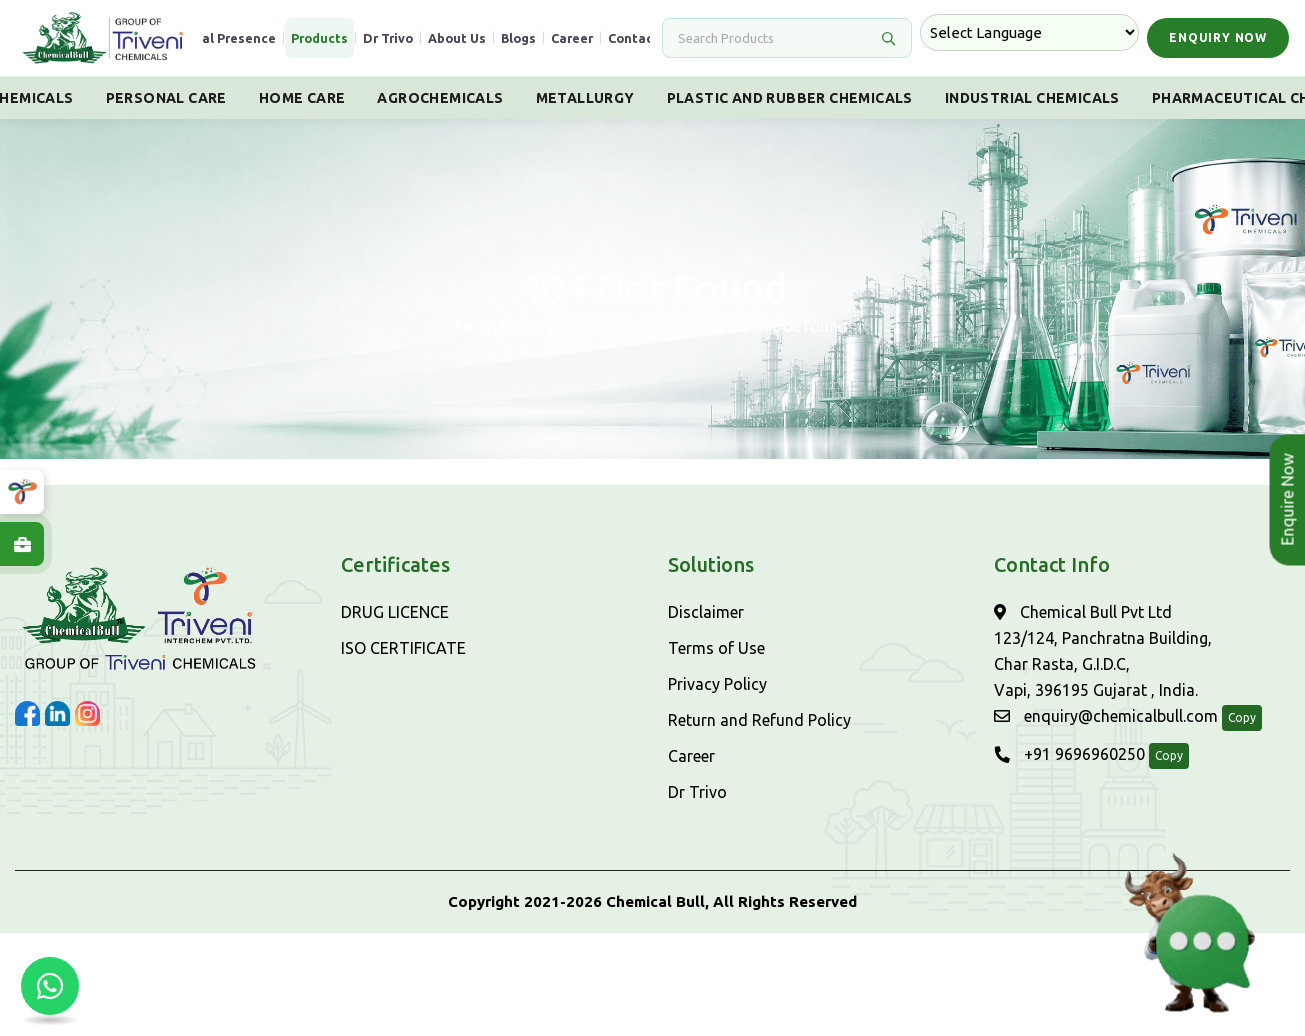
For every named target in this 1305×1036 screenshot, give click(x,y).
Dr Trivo (388, 38)
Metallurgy (585, 98)
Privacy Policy (717, 684)
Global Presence (224, 38)
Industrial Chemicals (1032, 98)
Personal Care (166, 98)
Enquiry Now (1218, 37)
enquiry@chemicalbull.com (1106, 716)
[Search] (775, 38)
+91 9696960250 (1069, 754)
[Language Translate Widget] (1029, 32)
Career (572, 38)
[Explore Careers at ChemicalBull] (22, 544)
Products (319, 38)
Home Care (302, 98)
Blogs (518, 38)
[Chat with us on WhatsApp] (50, 986)
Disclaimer (706, 612)
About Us (457, 38)
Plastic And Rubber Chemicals (790, 98)
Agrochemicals (440, 98)
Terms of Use (716, 648)
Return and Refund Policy (759, 720)
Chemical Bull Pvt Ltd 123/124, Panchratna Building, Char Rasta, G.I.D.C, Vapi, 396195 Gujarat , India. (1103, 651)
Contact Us (643, 38)
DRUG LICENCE (395, 612)
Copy (1242, 717)
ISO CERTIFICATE (403, 648)
